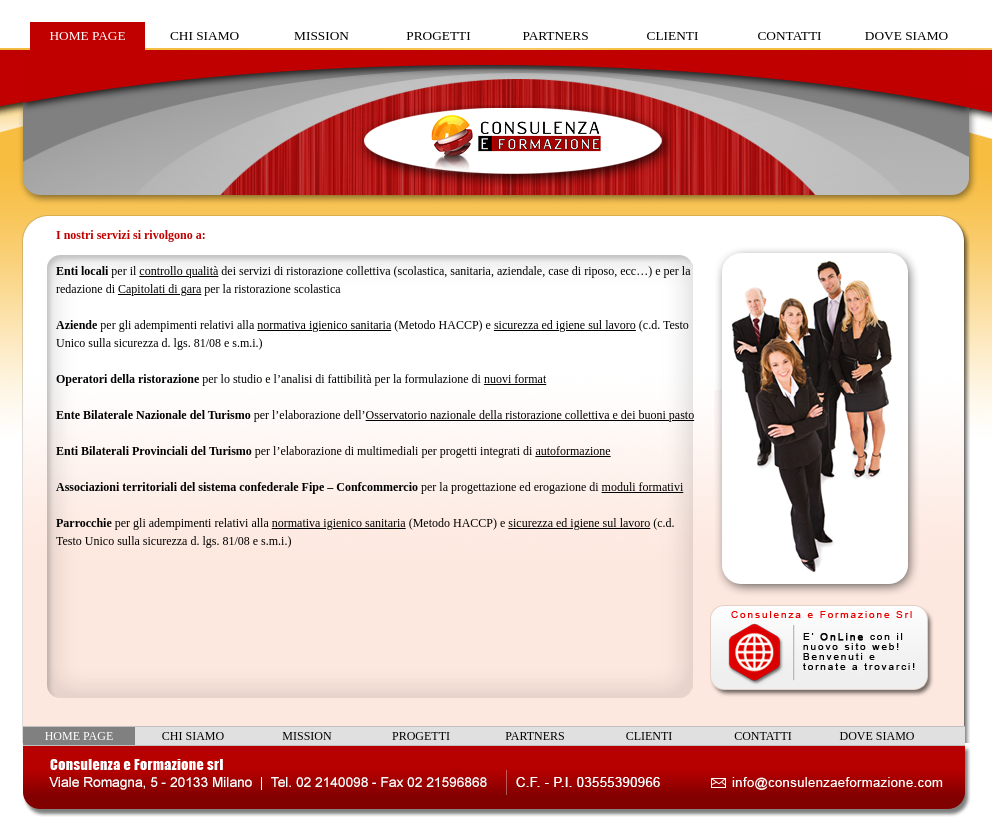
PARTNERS (555, 35)
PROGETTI (438, 35)
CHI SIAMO (204, 35)
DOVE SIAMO (906, 35)
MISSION (321, 35)
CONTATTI (789, 35)
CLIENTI (673, 35)
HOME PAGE (87, 35)
